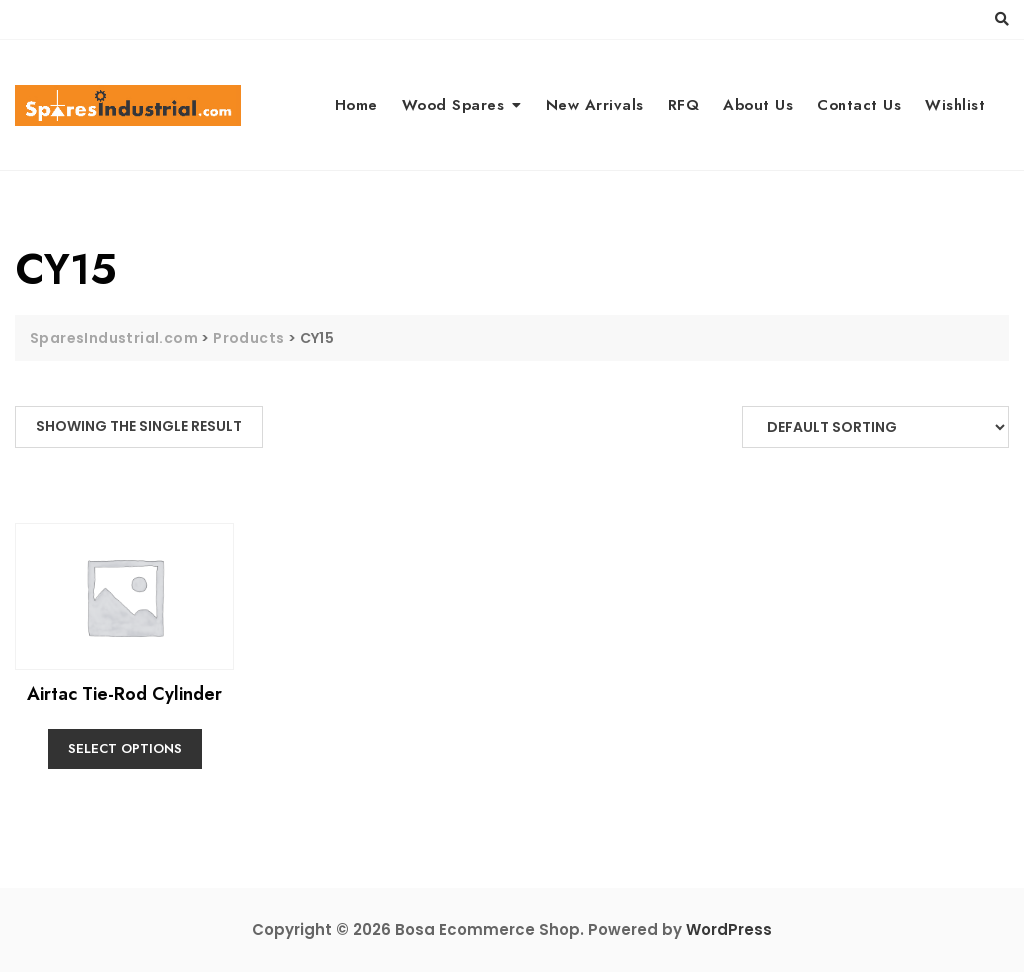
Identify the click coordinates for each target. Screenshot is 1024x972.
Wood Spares (453, 105)
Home (356, 105)
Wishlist (955, 105)
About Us (758, 105)
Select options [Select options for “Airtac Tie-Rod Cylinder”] (125, 748)
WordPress (729, 929)
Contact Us (859, 105)
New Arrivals (595, 105)
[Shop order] (875, 427)
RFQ (684, 105)
